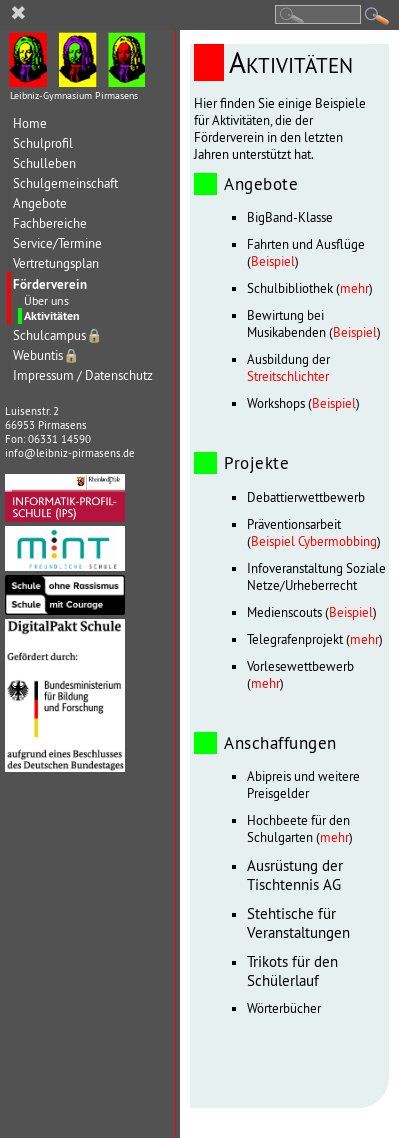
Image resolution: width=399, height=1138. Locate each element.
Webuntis (46, 355)
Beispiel (273, 261)
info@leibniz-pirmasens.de (70, 453)
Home (30, 123)
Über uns (46, 300)
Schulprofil (43, 143)
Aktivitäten (52, 316)
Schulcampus (58, 335)
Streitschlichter (288, 376)
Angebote (40, 203)
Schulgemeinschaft (65, 183)
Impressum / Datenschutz (83, 375)
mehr (354, 288)
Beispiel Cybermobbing (314, 541)
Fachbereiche (50, 223)
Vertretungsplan (56, 263)
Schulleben (44, 163)
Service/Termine (57, 243)
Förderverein (50, 284)
